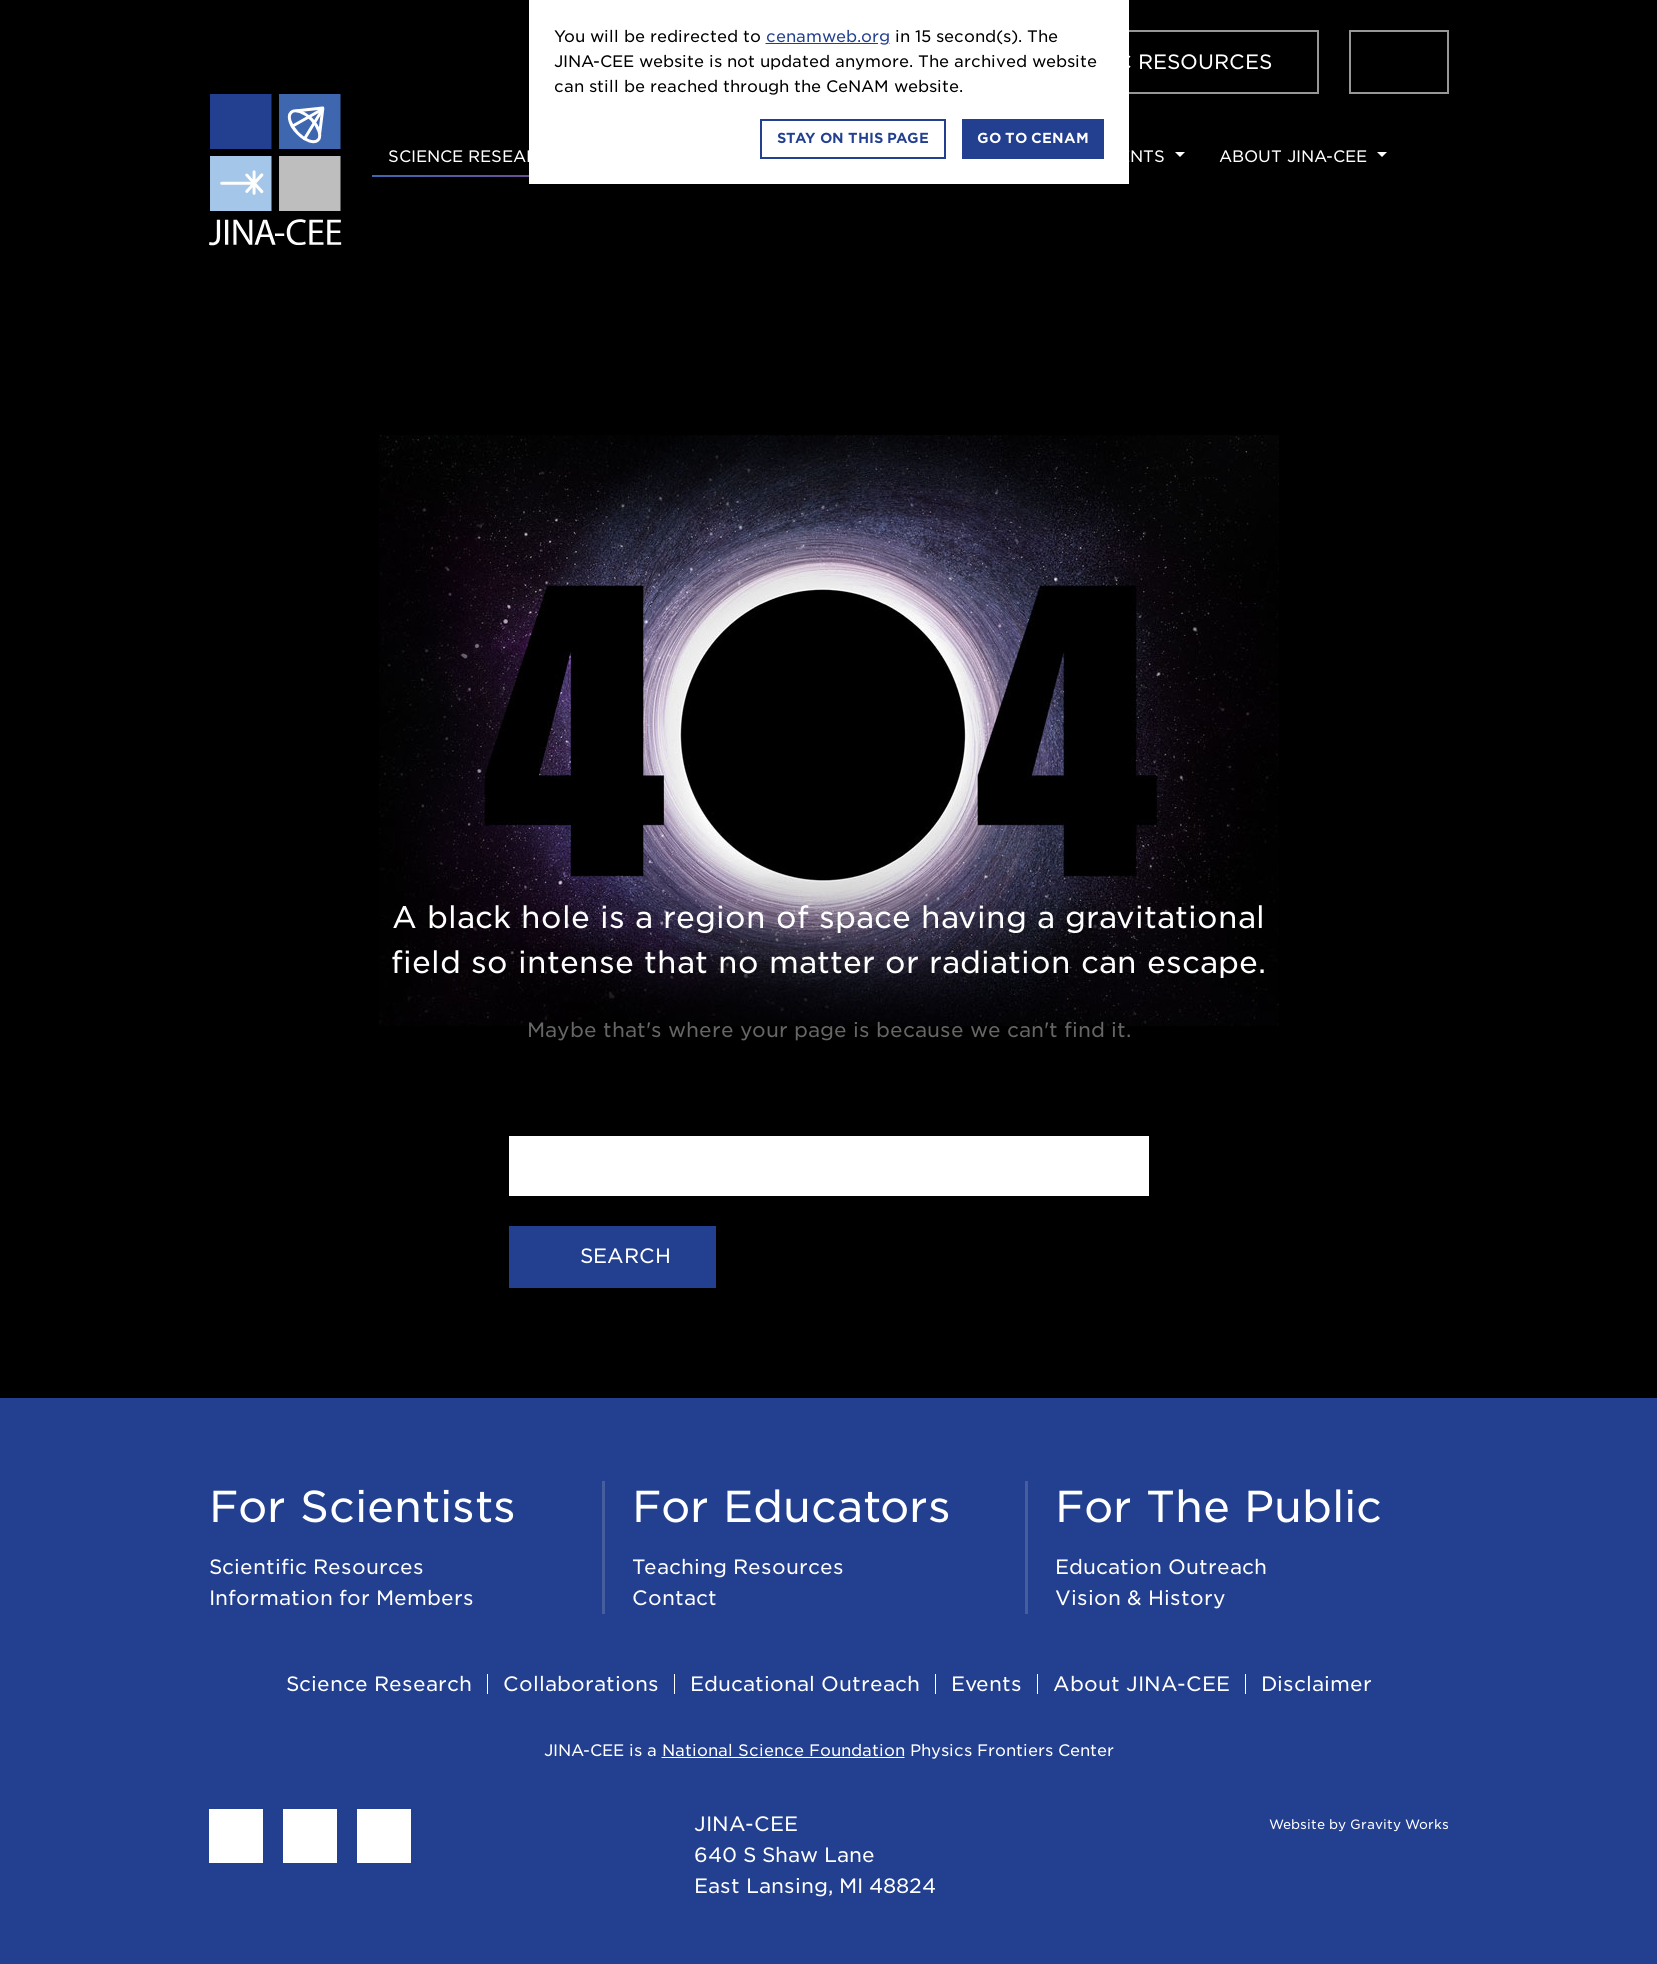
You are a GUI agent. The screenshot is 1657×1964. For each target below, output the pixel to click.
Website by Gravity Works (1334, 1824)
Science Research (475, 156)
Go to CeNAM (1033, 138)
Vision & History (1140, 1598)
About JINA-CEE (1293, 156)
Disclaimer (1316, 1684)
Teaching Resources (738, 1567)
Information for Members (341, 1598)
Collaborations (581, 1684)
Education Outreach (1161, 1567)
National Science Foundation (783, 1750)
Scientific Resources (1141, 62)
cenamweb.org (828, 36)
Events (1130, 156)
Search (612, 1256)
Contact (674, 1598)
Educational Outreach (805, 1684)
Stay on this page (853, 138)
